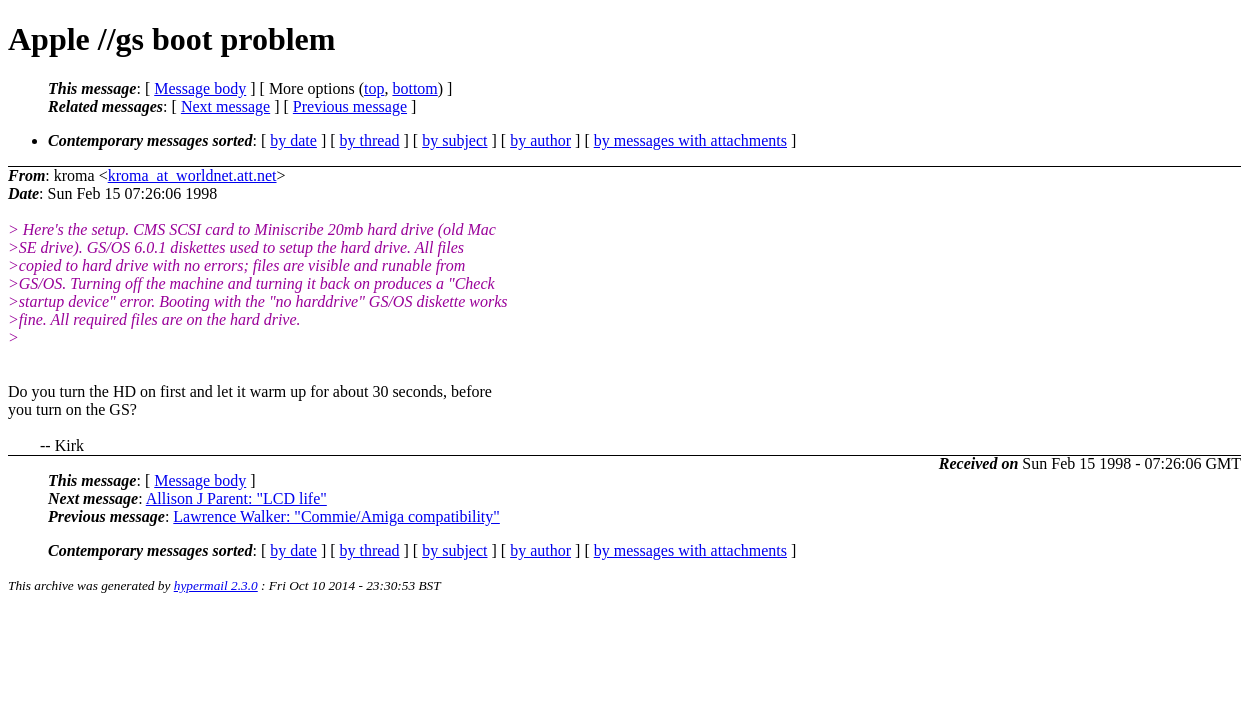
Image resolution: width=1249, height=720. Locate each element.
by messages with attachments (690, 140)
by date (293, 140)
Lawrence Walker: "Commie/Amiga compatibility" (336, 516)
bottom (414, 88)
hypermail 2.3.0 (216, 585)
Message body (200, 88)
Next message (225, 106)
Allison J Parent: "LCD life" (236, 498)
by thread (370, 140)
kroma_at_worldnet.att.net (192, 175)
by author (540, 140)
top (374, 88)
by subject (454, 140)
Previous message (350, 106)
